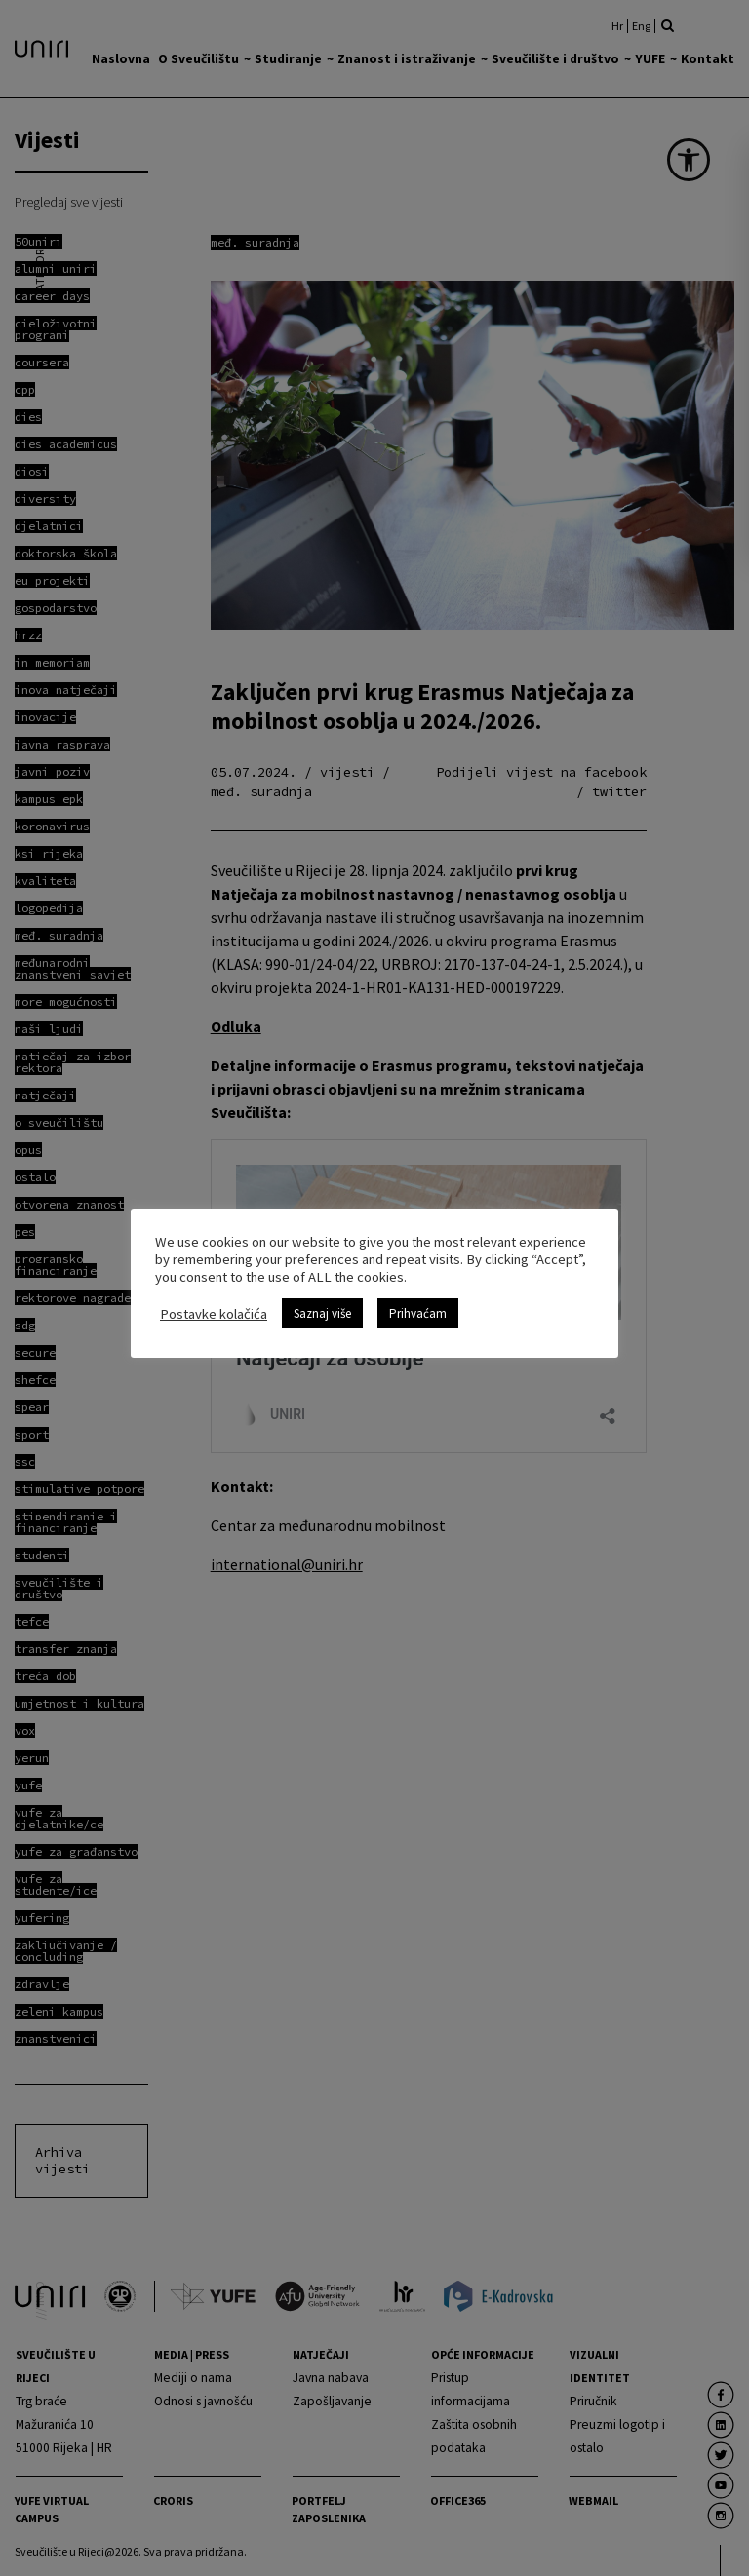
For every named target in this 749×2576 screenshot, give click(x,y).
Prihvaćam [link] (418, 1313)
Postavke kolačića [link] (213, 1314)
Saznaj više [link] (322, 1313)
